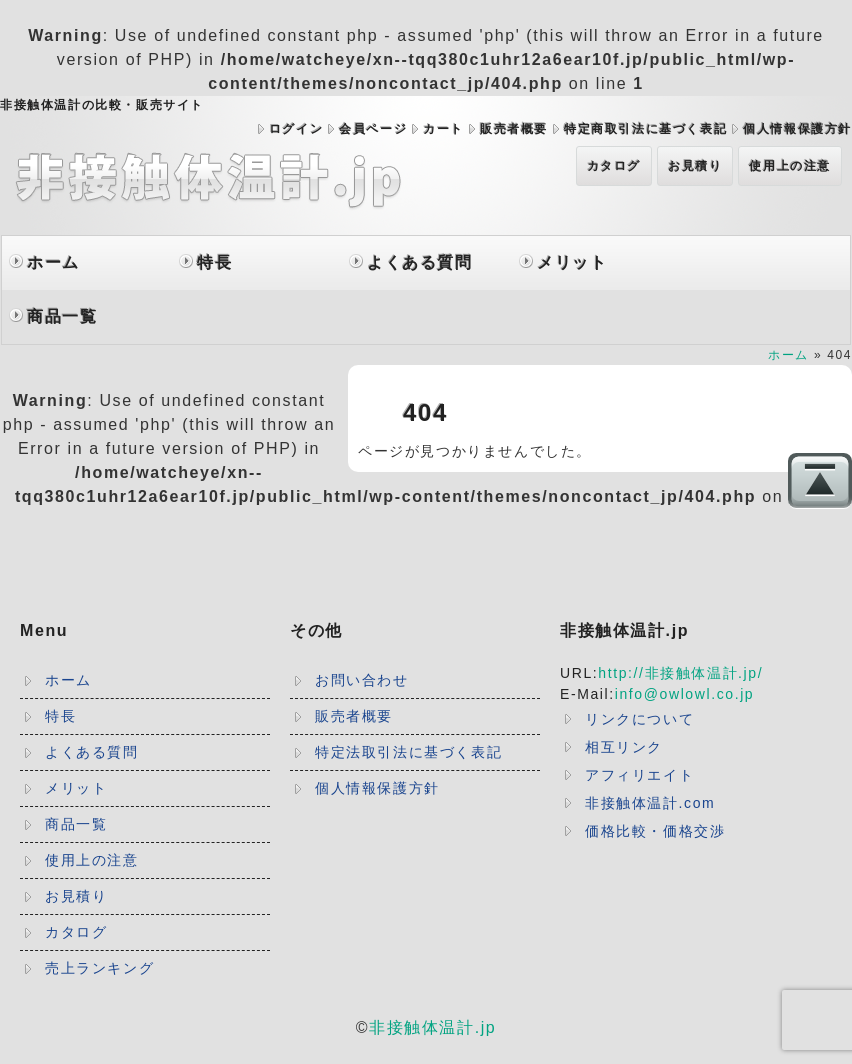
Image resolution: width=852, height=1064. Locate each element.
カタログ (614, 166)
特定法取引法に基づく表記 (408, 752)
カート (443, 129)
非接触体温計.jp (432, 1027)
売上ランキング (99, 968)
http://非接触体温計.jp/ (680, 673)
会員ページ (373, 129)
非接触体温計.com (650, 803)
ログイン (296, 129)
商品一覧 (62, 316)
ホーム (53, 262)
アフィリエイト (639, 775)
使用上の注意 (790, 166)
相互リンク (624, 747)
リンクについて (639, 719)
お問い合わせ (362, 680)
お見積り (695, 166)
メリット (572, 262)
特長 (214, 262)
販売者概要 (514, 129)
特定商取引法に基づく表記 (645, 129)
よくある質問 (420, 262)
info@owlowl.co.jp (684, 694)
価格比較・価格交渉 (655, 831)
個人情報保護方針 (797, 129)
